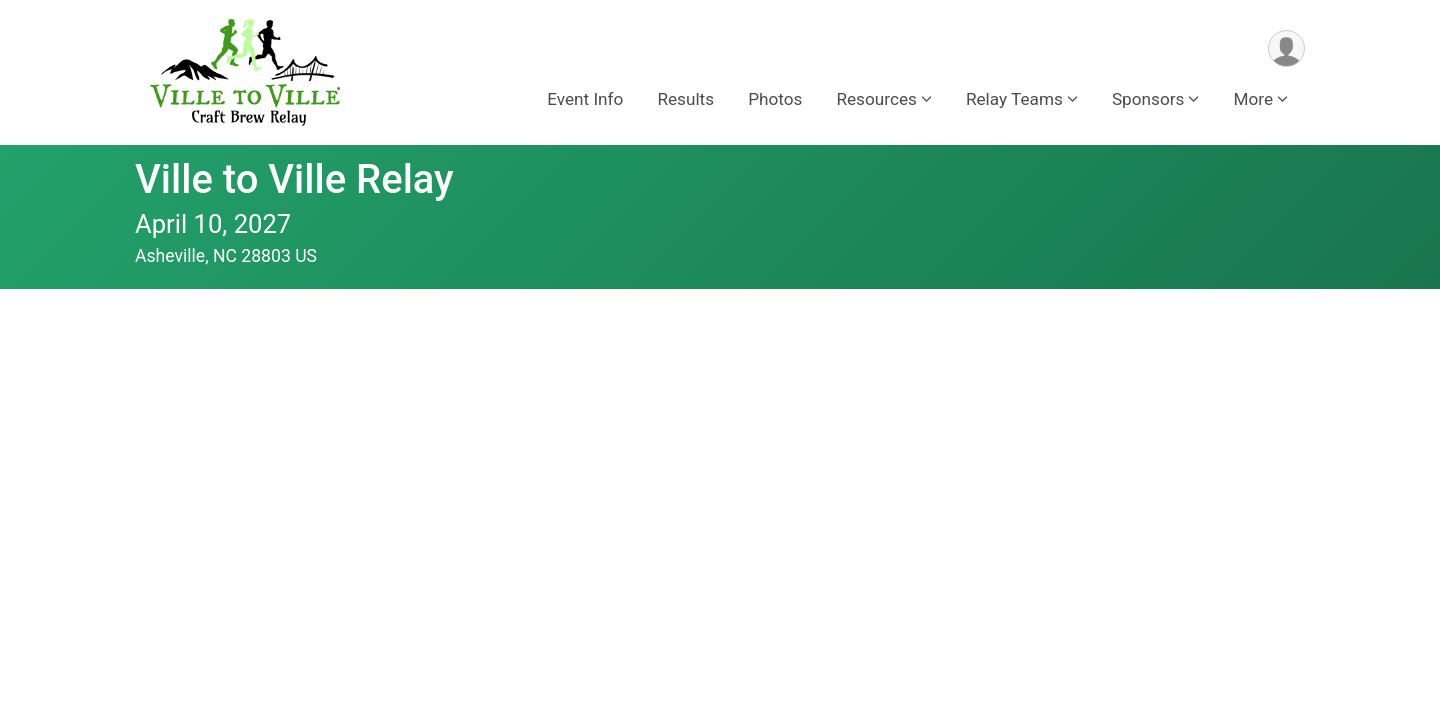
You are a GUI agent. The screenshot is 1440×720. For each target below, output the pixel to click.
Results (685, 99)
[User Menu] (1286, 48)
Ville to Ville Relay (294, 179)
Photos (775, 99)
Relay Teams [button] (1014, 99)
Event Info (585, 99)
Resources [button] (876, 99)
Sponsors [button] (1148, 99)
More (1253, 99)
